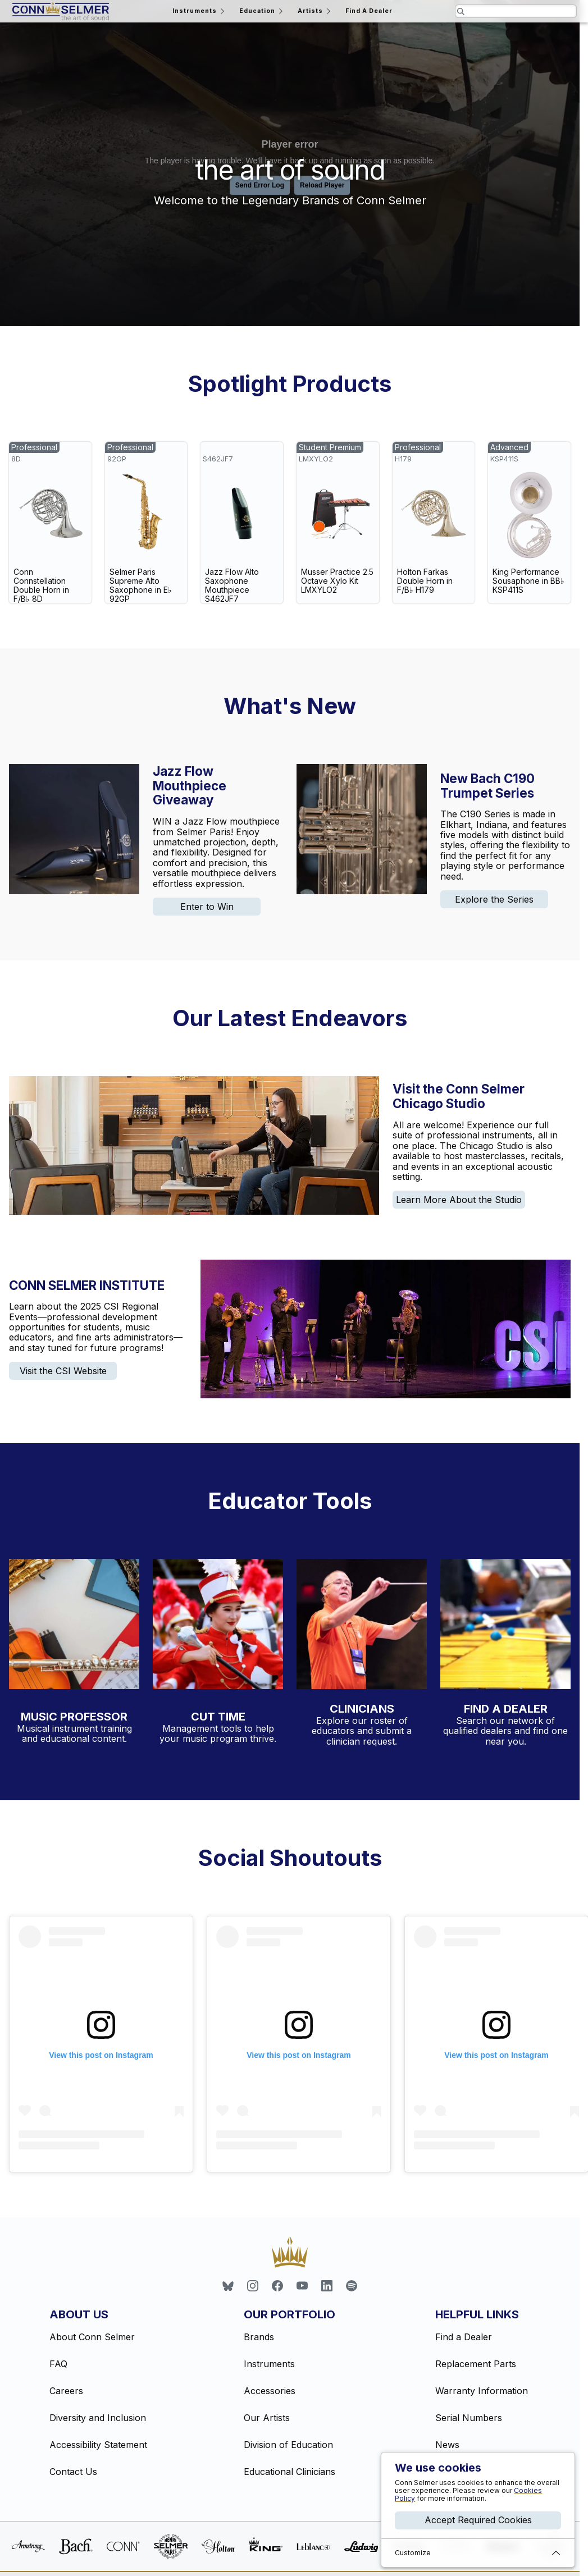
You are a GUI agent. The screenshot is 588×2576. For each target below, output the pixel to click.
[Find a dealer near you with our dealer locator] (505, 1624)
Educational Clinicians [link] (289, 2471)
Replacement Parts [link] (475, 2363)
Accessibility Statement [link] (98, 2444)
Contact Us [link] (73, 2471)
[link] (50, 522)
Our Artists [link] (267, 2417)
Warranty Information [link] (481, 2390)
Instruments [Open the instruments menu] (199, 11)
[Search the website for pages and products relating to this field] (516, 11)
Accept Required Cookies (478, 2519)
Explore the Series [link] (494, 899)
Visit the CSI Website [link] (63, 1370)
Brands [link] (259, 2336)
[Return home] (60, 11)
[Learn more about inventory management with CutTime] (218, 1626)
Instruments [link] (269, 2363)
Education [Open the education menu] (261, 11)
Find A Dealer (369, 11)
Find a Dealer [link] (463, 2336)
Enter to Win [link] (207, 906)
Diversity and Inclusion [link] (97, 2417)
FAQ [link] (58, 2363)
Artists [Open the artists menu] (315, 11)
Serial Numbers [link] (468, 2417)
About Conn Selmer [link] (92, 2336)
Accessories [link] (269, 2390)
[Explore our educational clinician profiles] (362, 1624)
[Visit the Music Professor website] (74, 1626)
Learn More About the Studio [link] (459, 1199)
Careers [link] (66, 2390)
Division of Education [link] (288, 2444)
